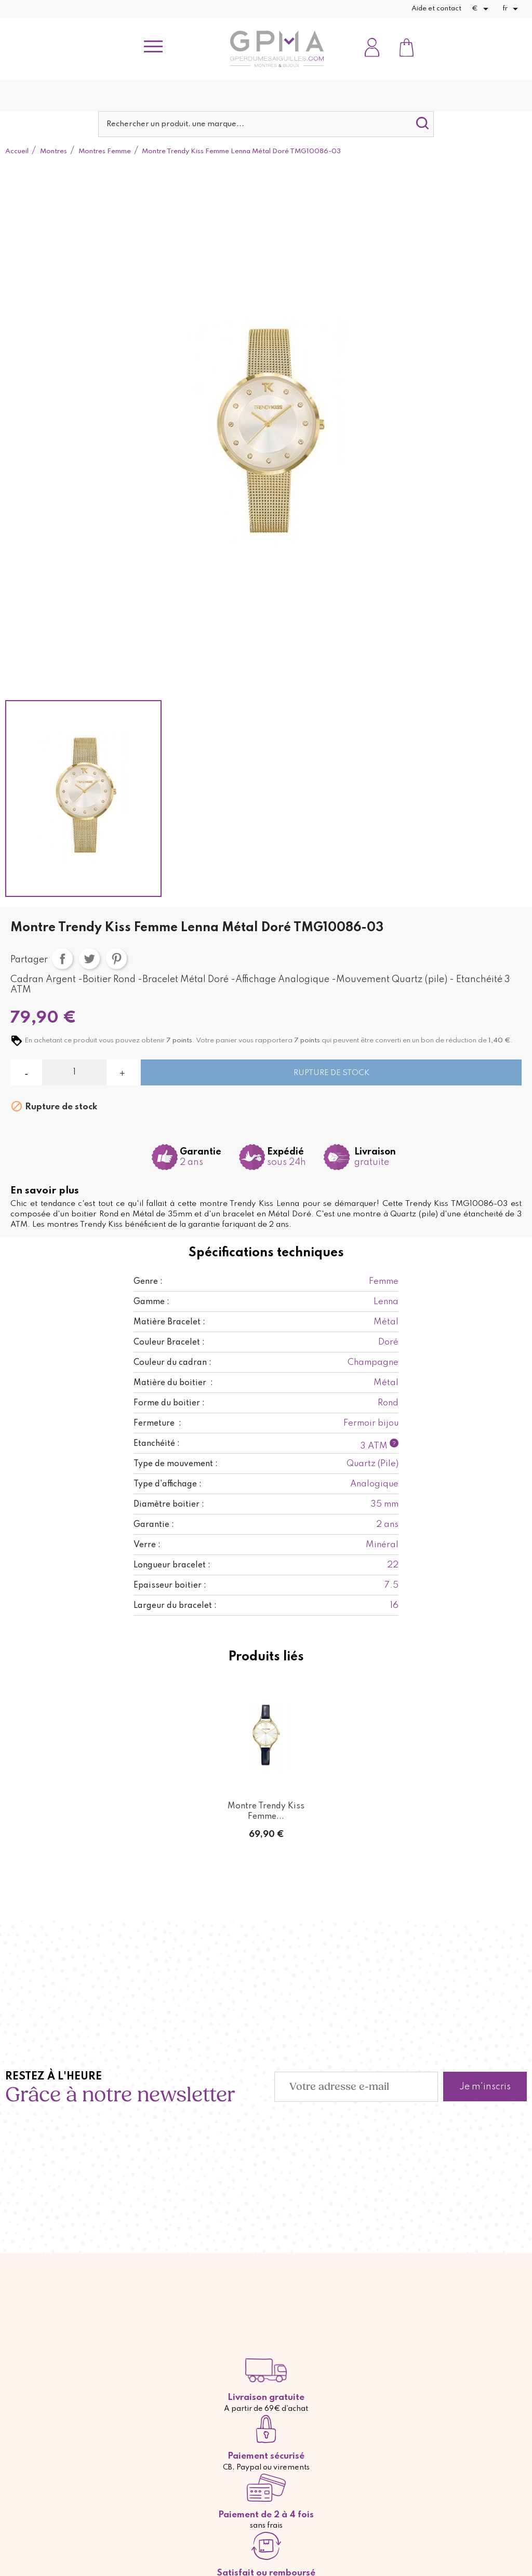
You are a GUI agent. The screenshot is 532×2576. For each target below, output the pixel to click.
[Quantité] (74, 1072)
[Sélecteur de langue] (512, 9)
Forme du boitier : (169, 1403)
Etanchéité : (157, 1444)
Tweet (89, 958)
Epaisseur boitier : (170, 1585)
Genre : (148, 1282)
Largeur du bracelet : (175, 1606)
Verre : (147, 1545)
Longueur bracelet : (172, 1565)
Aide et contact (436, 8)
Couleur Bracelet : (169, 1342)
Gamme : (151, 1302)
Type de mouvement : (176, 1464)
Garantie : (154, 1525)
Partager (62, 958)
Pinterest (116, 958)
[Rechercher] (265, 124)
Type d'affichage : (168, 1484)
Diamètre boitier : (169, 1504)
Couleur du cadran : (172, 1363)
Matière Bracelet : (169, 1322)
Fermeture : (157, 1423)
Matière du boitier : (173, 1383)
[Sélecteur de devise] (482, 9)
